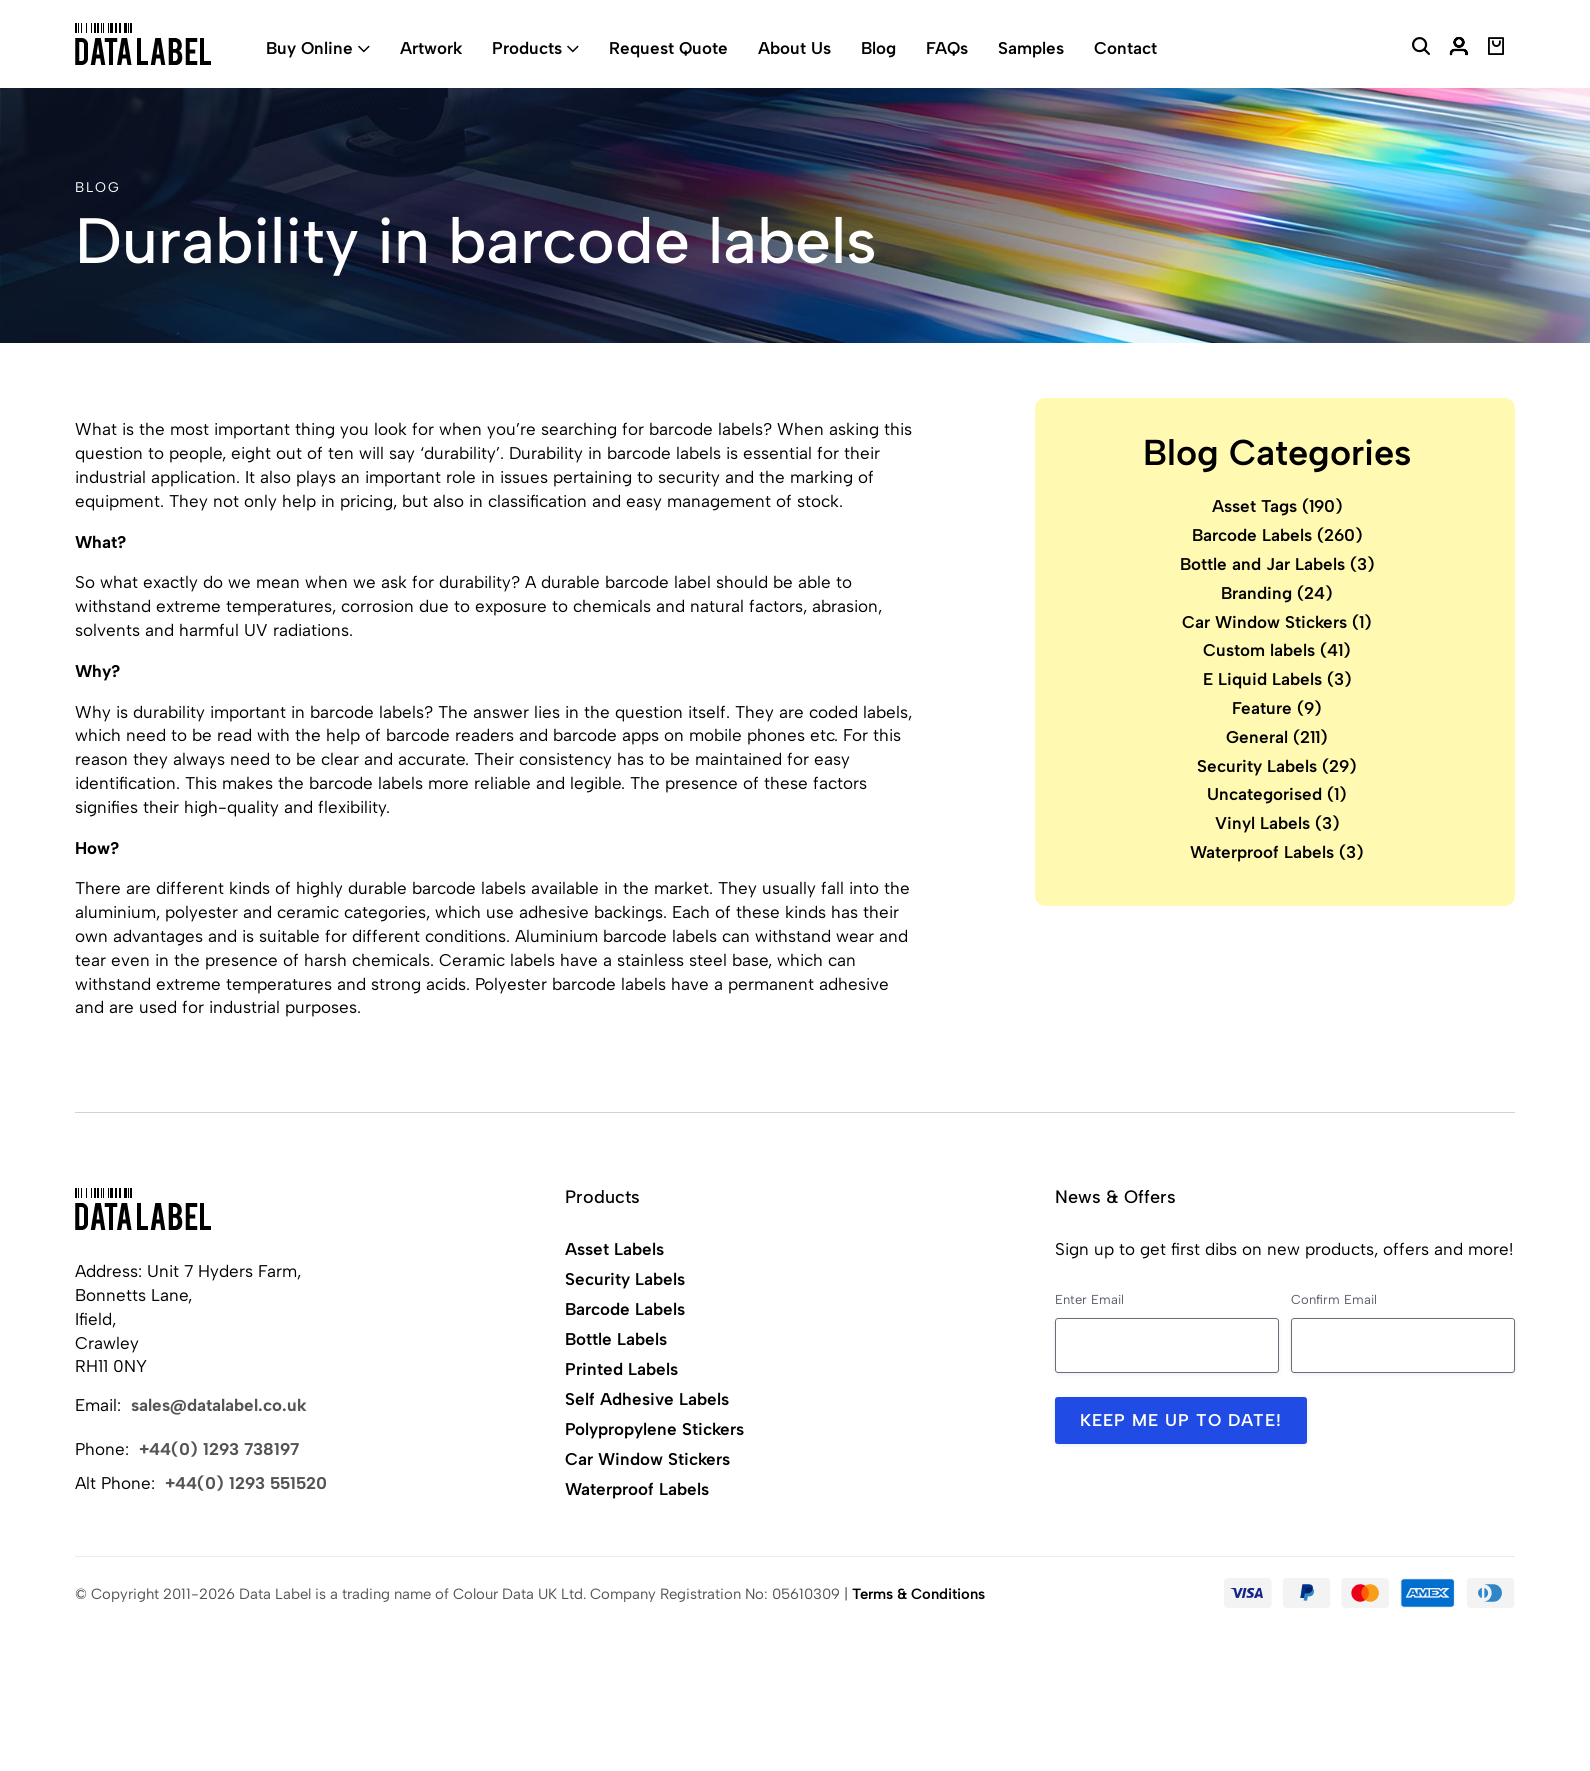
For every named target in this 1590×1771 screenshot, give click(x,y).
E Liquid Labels (1277, 679)
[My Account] (1459, 49)
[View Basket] (1496, 49)
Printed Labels (621, 1369)
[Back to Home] (143, 1209)
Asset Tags (1277, 506)
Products (527, 48)
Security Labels (1277, 766)
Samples (1031, 48)
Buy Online (309, 48)
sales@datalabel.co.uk (219, 1405)
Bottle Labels (616, 1339)
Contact (1125, 48)
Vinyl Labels (1277, 823)
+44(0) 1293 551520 (246, 1483)
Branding (1277, 593)
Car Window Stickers (1277, 622)
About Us (794, 48)
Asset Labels (614, 1249)
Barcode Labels (1277, 535)
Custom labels (1277, 650)
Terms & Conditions (918, 1594)
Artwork (431, 48)
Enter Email (1089, 1299)
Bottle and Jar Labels (1277, 564)
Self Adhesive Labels (647, 1399)
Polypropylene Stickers (654, 1429)
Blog (878, 48)
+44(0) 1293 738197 (219, 1449)
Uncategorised (1277, 794)
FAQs (947, 48)
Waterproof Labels (1277, 852)
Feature (1277, 708)
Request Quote (668, 48)
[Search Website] (1421, 49)
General (1277, 737)
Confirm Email (1334, 1299)
